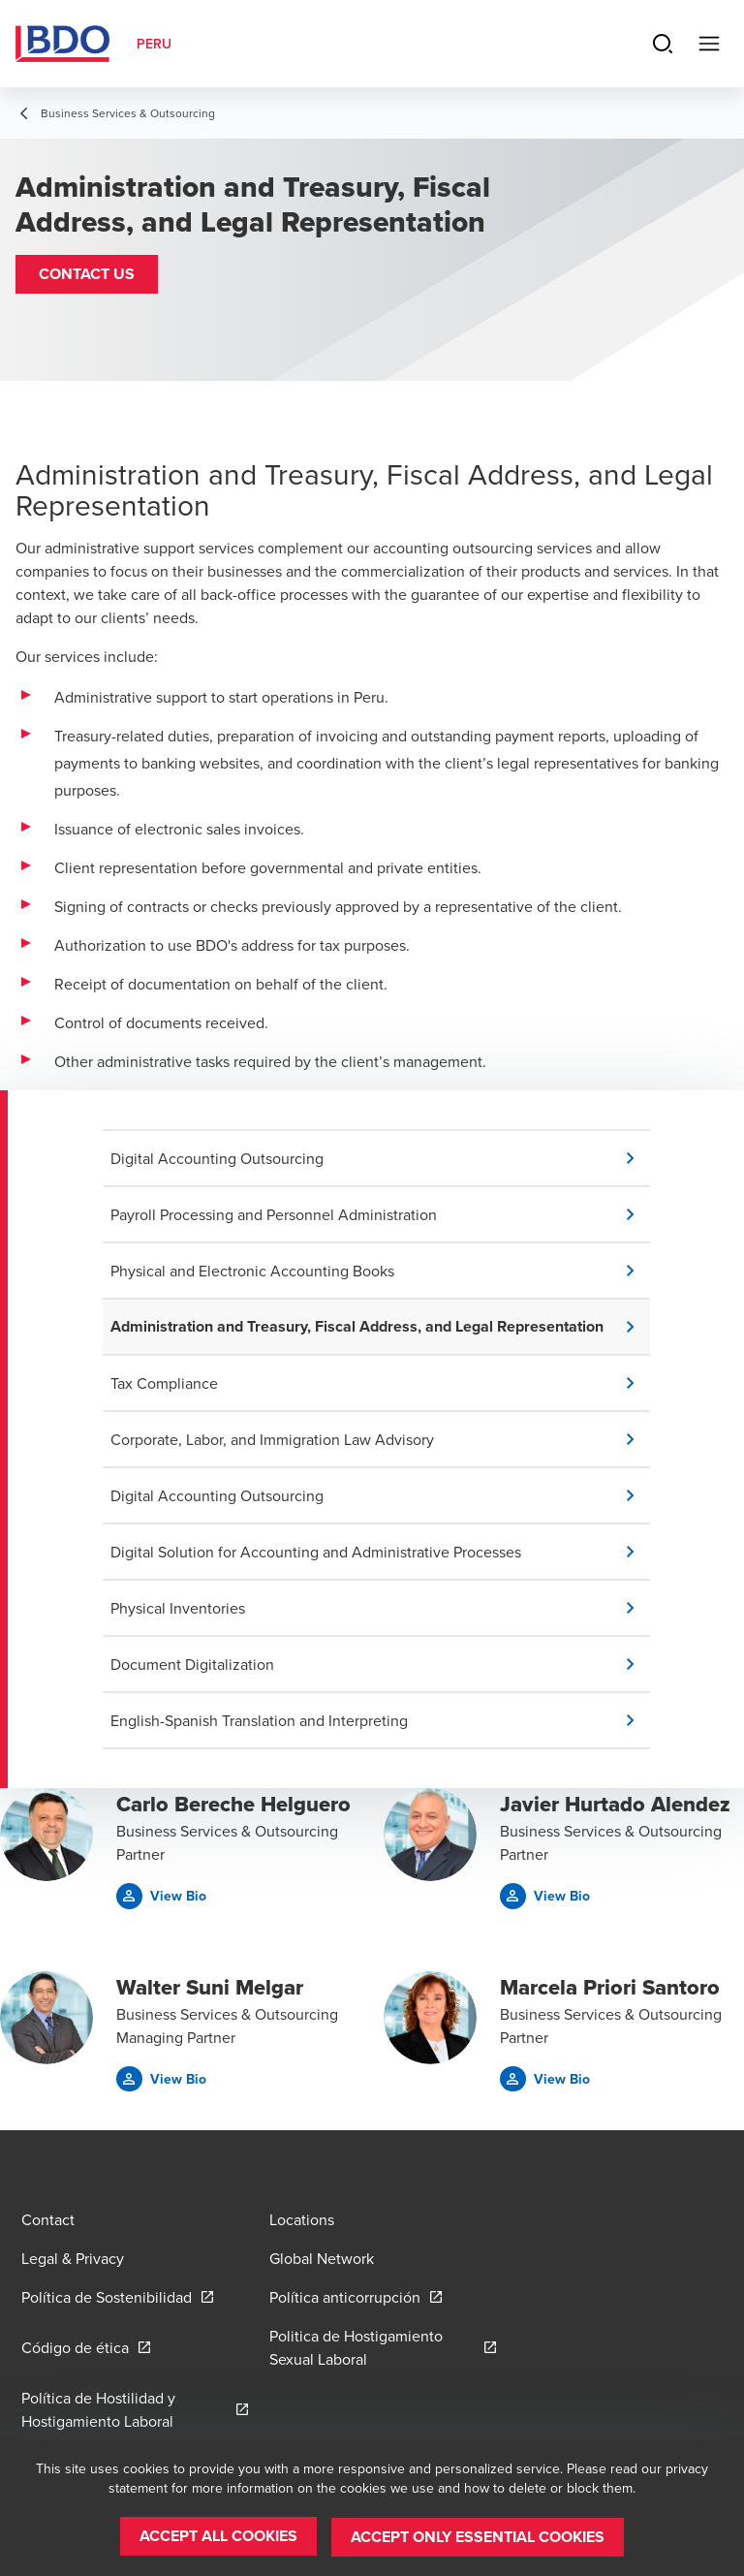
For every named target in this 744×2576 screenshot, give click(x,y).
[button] (87, 274)
